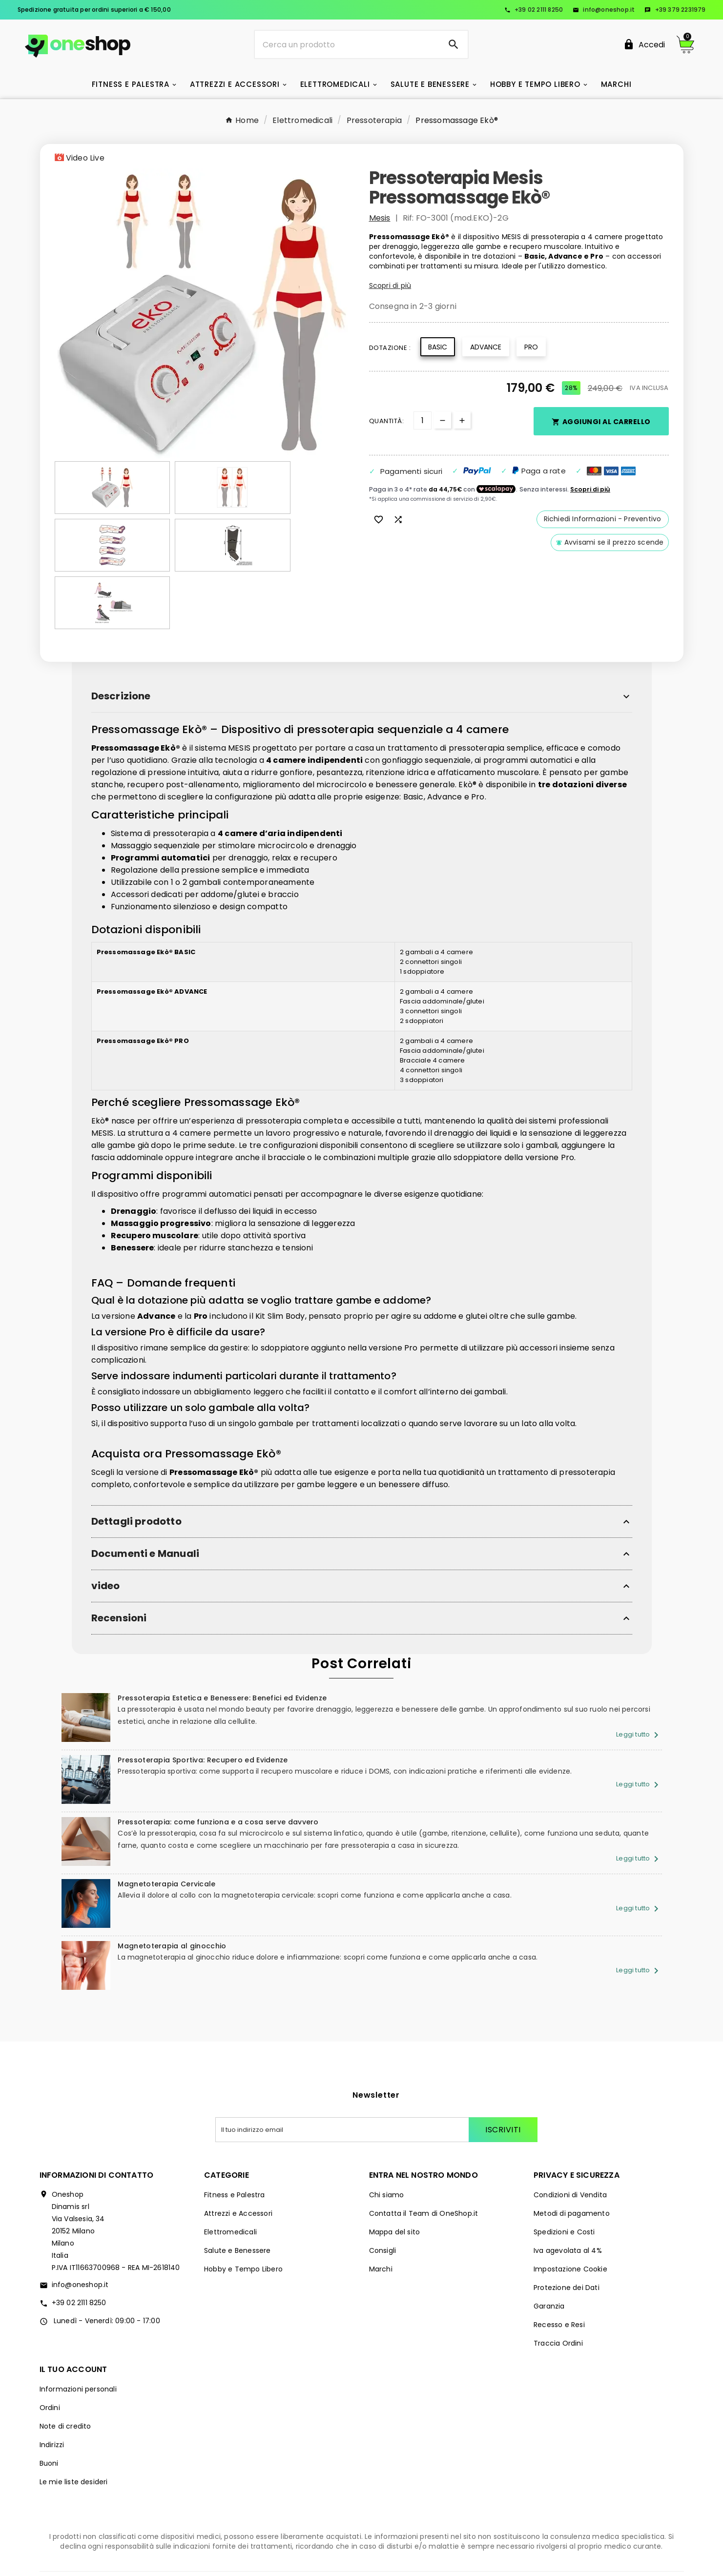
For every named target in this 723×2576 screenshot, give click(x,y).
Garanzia (549, 2234)
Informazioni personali (78, 2317)
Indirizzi (52, 2372)
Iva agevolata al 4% (568, 2178)
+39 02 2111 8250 (533, 9)
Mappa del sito (394, 2160)
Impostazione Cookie (570, 2197)
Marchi (380, 2197)
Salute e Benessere (237, 2178)
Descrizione (121, 639)
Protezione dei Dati (566, 2215)
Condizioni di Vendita (570, 2122)
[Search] (453, 44)
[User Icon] (644, 45)
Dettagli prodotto (136, 1464)
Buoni (49, 2391)
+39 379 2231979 (674, 9)
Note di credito (65, 2354)
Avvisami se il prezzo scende (610, 542)
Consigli (382, 2178)
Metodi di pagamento (572, 2141)
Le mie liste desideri (74, 2409)
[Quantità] (422, 420)
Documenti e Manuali (145, 1496)
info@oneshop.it (604, 9)
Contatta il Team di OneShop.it (423, 2141)
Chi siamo (386, 2122)
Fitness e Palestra (234, 2122)
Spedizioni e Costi (564, 2160)
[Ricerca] (347, 44)
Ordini (50, 2335)
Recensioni (119, 1560)
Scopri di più (390, 285)
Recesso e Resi (559, 2252)
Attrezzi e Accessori (238, 2141)
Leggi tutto (638, 1676)
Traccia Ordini (558, 2271)
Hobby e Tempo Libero (243, 2197)
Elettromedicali (230, 2160)
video (105, 1528)
